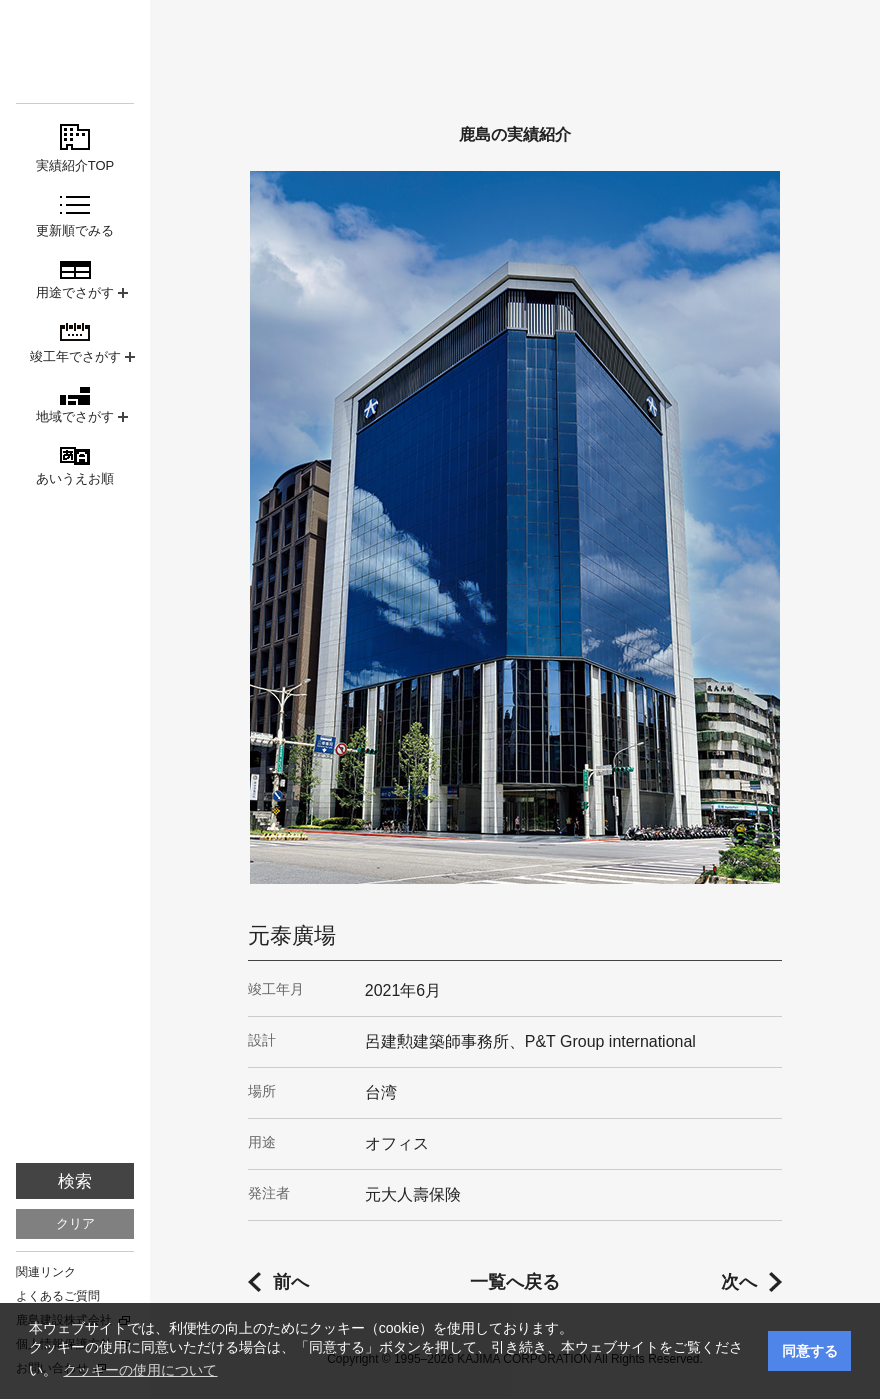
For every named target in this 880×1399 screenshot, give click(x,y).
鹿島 (75, 51)
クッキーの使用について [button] (140, 1370)
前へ (291, 1282)
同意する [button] (810, 1351)
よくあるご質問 (58, 1296)
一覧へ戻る (515, 1282)
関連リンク (46, 1272)
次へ (739, 1282)
